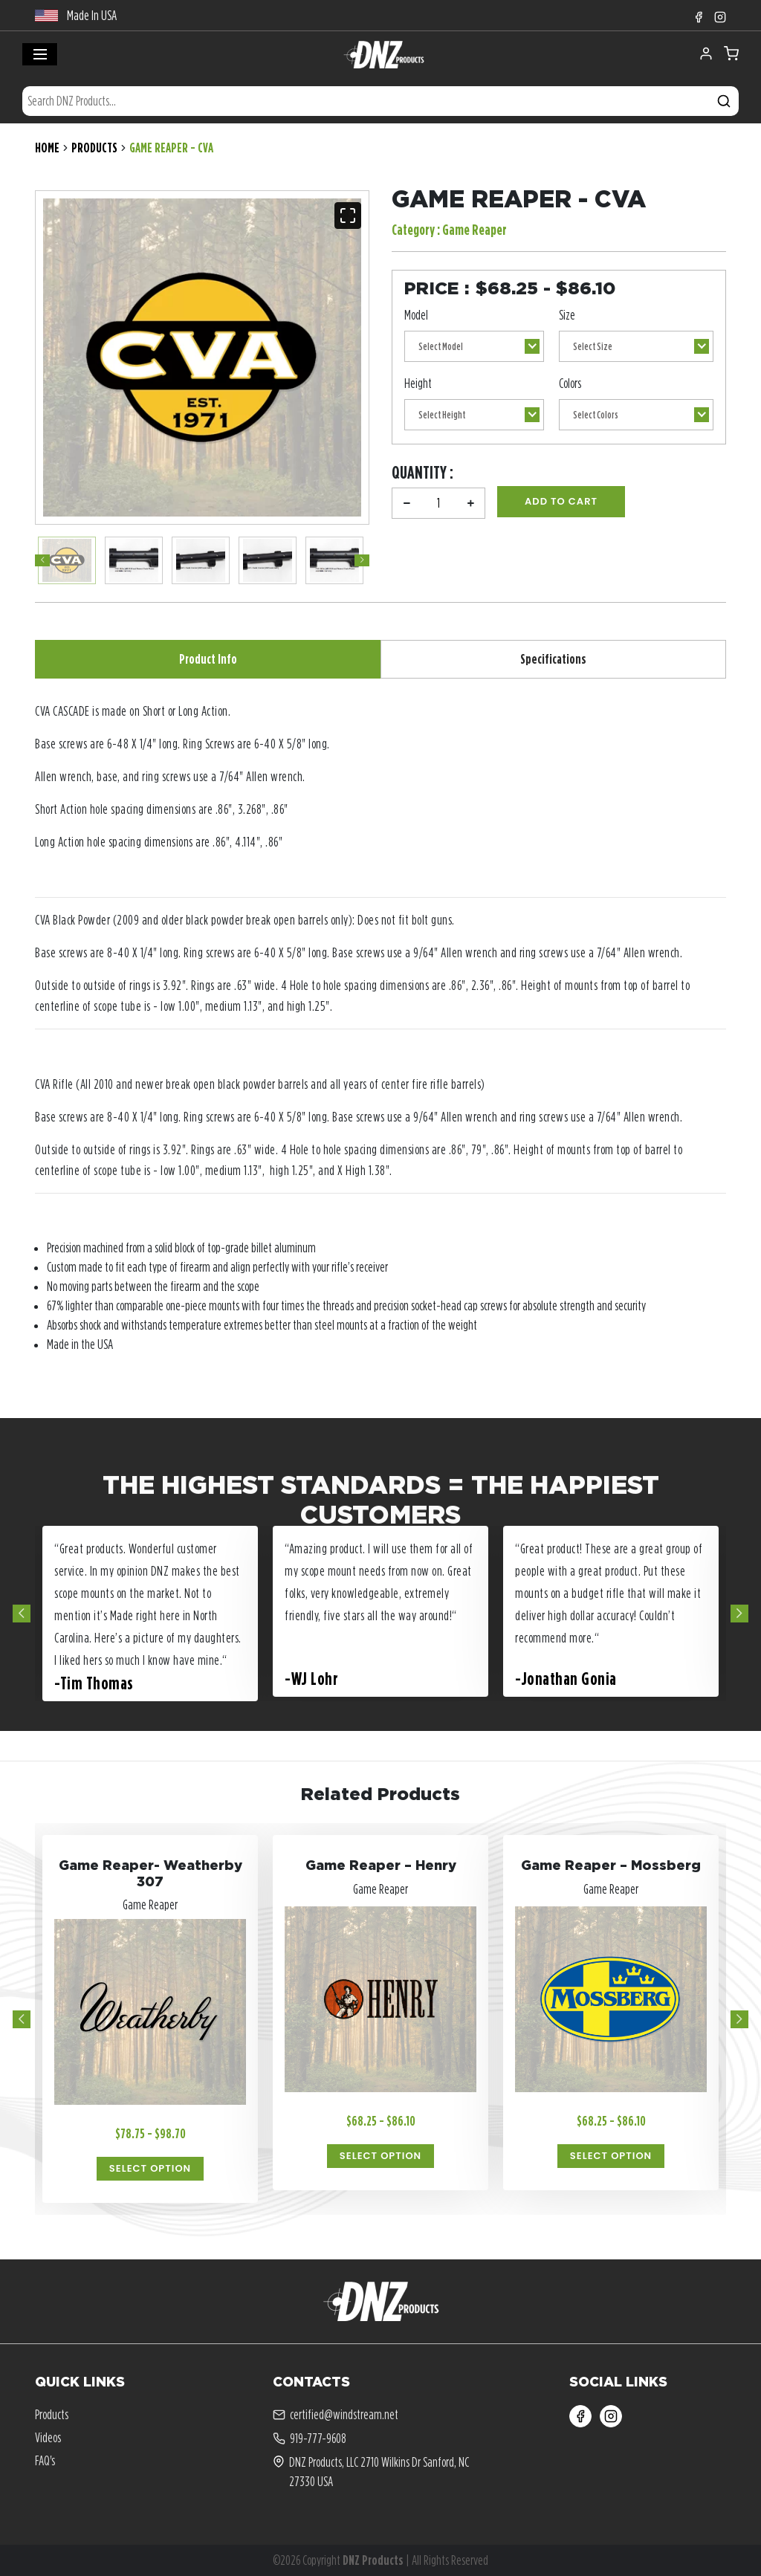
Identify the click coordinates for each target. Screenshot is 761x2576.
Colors (570, 383)
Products (94, 147)
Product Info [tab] (208, 659)
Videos (48, 2437)
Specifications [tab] (553, 659)
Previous (42, 560)
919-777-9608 (309, 2438)
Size (567, 315)
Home (47, 147)
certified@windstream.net (335, 2415)
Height (418, 383)
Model (416, 315)
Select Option (150, 2168)
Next (361, 560)
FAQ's (45, 2460)
